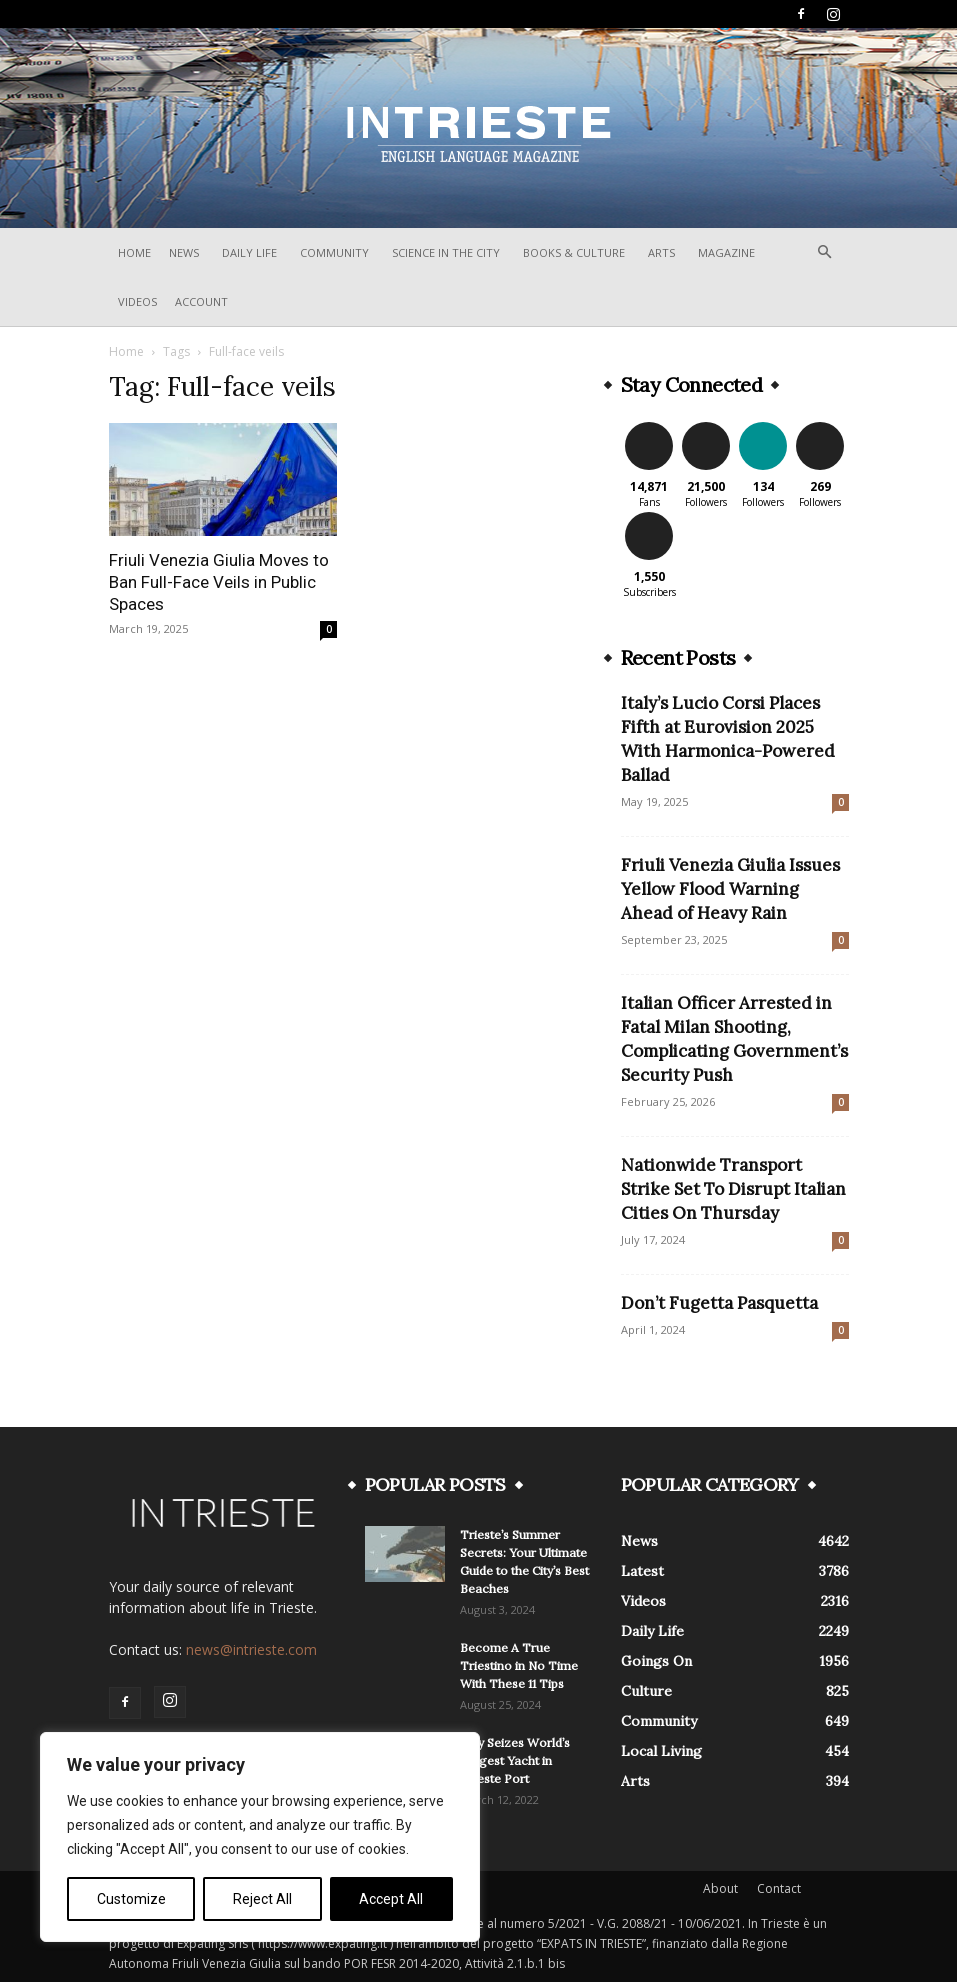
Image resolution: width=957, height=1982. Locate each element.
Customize (131, 1899)
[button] (825, 252)
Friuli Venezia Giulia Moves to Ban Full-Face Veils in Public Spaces (219, 582)
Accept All (391, 1899)
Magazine (726, 252)
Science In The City (446, 252)
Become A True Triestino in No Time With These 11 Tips (519, 1665)
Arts (661, 252)
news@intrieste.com (251, 1649)
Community (334, 252)
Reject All (262, 1899)
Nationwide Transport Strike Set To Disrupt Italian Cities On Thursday (733, 1189)
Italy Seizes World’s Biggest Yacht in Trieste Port (515, 1760)
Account (201, 301)
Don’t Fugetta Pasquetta (719, 1303)
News (184, 252)
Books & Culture (574, 252)
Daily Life (249, 252)
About (720, 1888)
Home (134, 252)
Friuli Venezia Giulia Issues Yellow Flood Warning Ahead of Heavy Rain (730, 889)
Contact (779, 1888)
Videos (137, 301)
